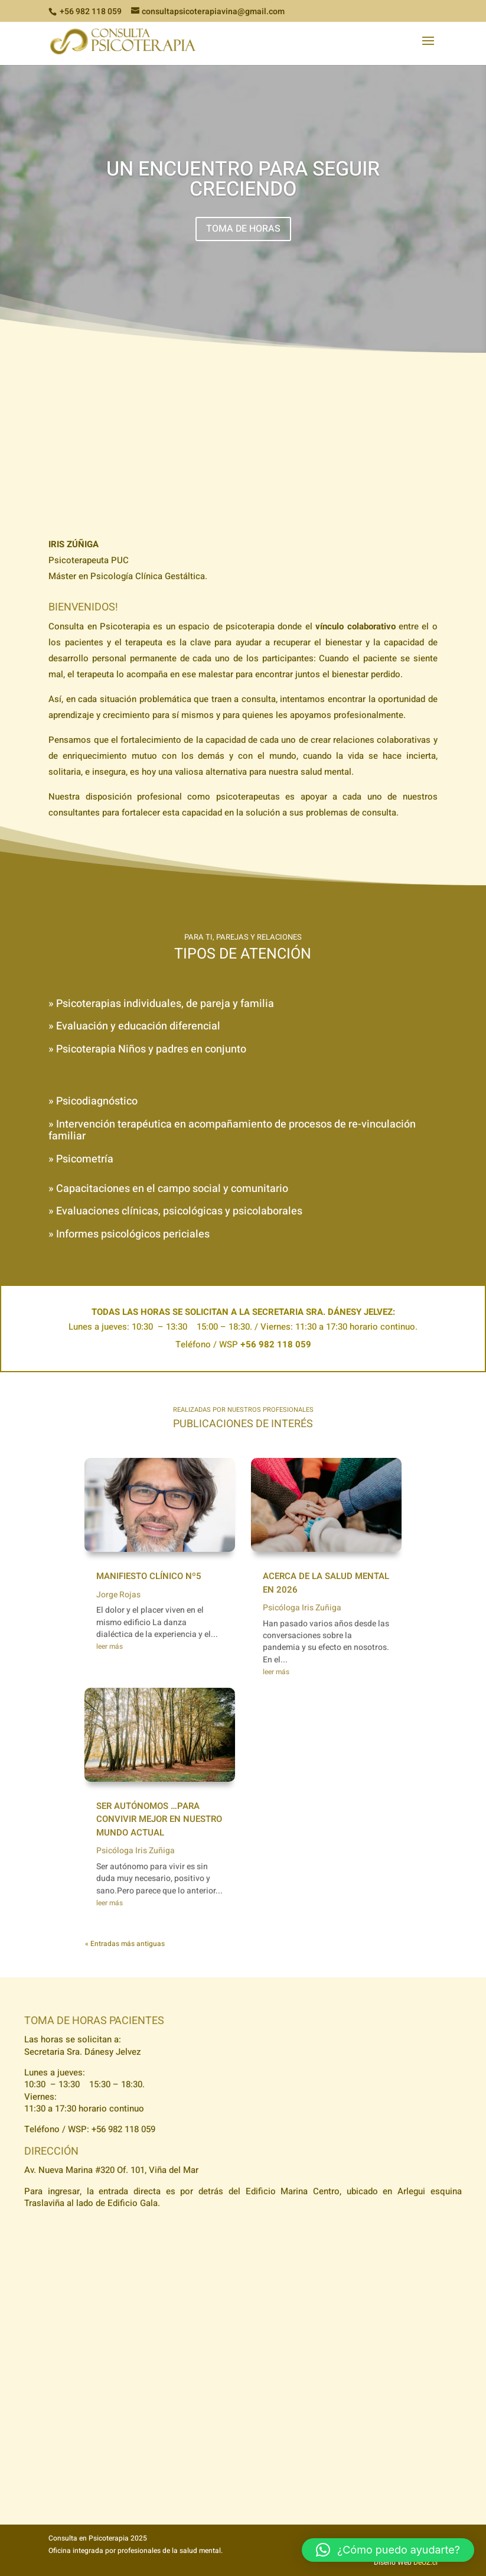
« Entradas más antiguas (125, 1943)
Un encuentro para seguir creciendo (243, 179)
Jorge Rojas (118, 1595)
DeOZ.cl (425, 2562)
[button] (388, 2550)
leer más (109, 1646)
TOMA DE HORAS (243, 229)
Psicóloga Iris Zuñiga (135, 1850)
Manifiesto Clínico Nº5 (148, 1576)
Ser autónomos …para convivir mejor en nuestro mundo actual (159, 1819)
